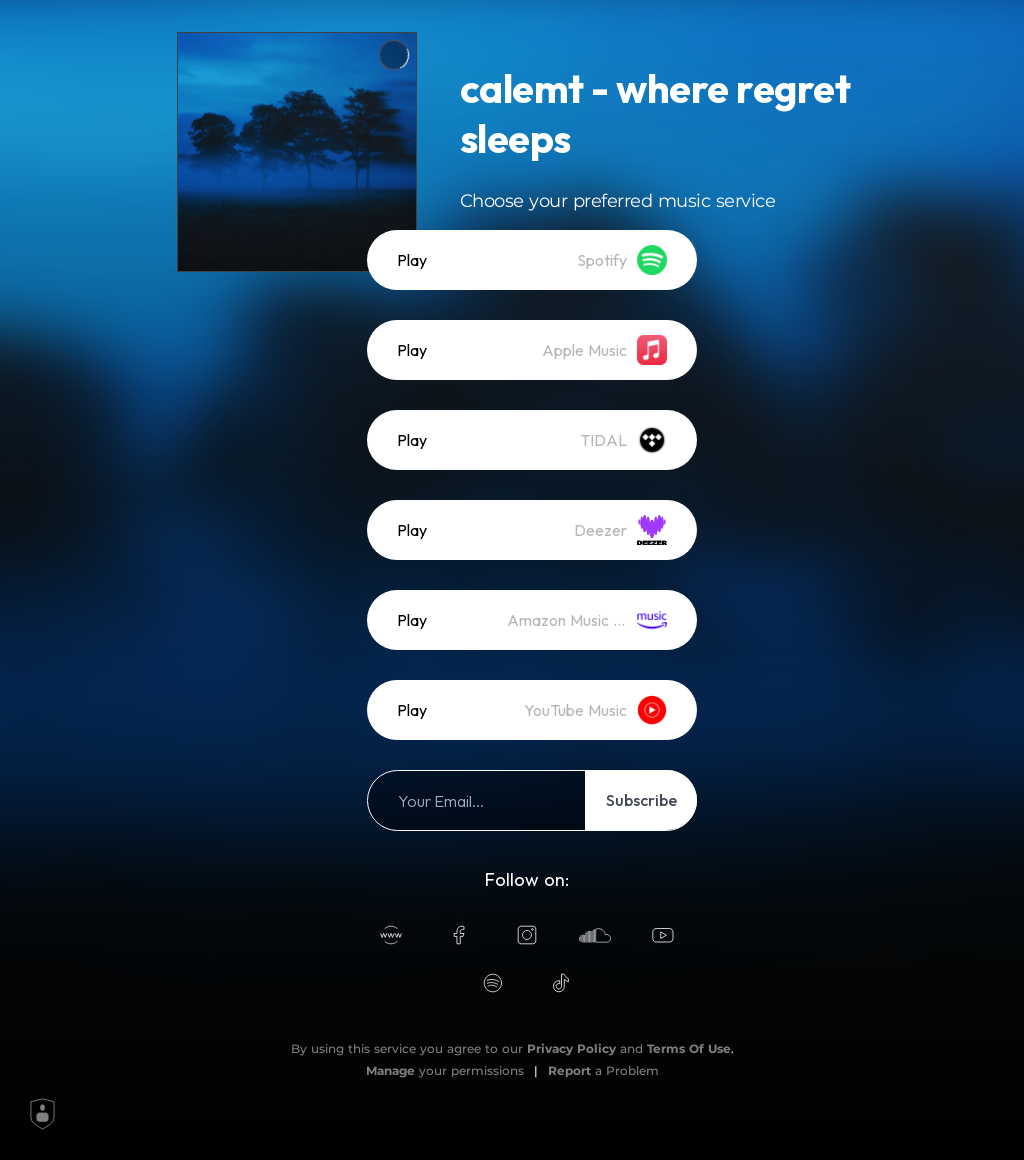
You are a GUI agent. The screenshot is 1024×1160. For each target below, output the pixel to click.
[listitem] (532, 260)
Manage (390, 1070)
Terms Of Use (689, 1048)
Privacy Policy (571, 1048)
